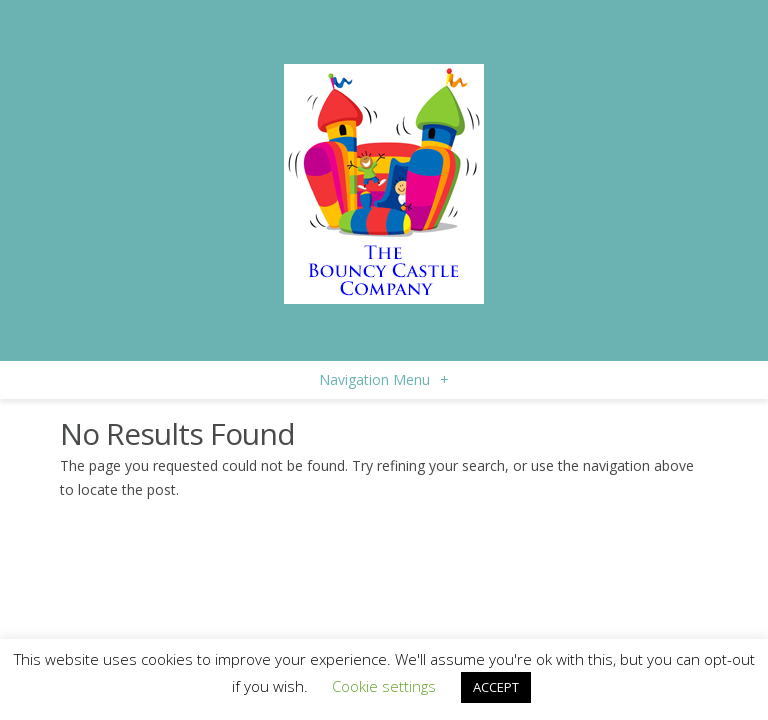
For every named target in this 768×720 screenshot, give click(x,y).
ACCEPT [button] (496, 687)
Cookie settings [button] (384, 686)
